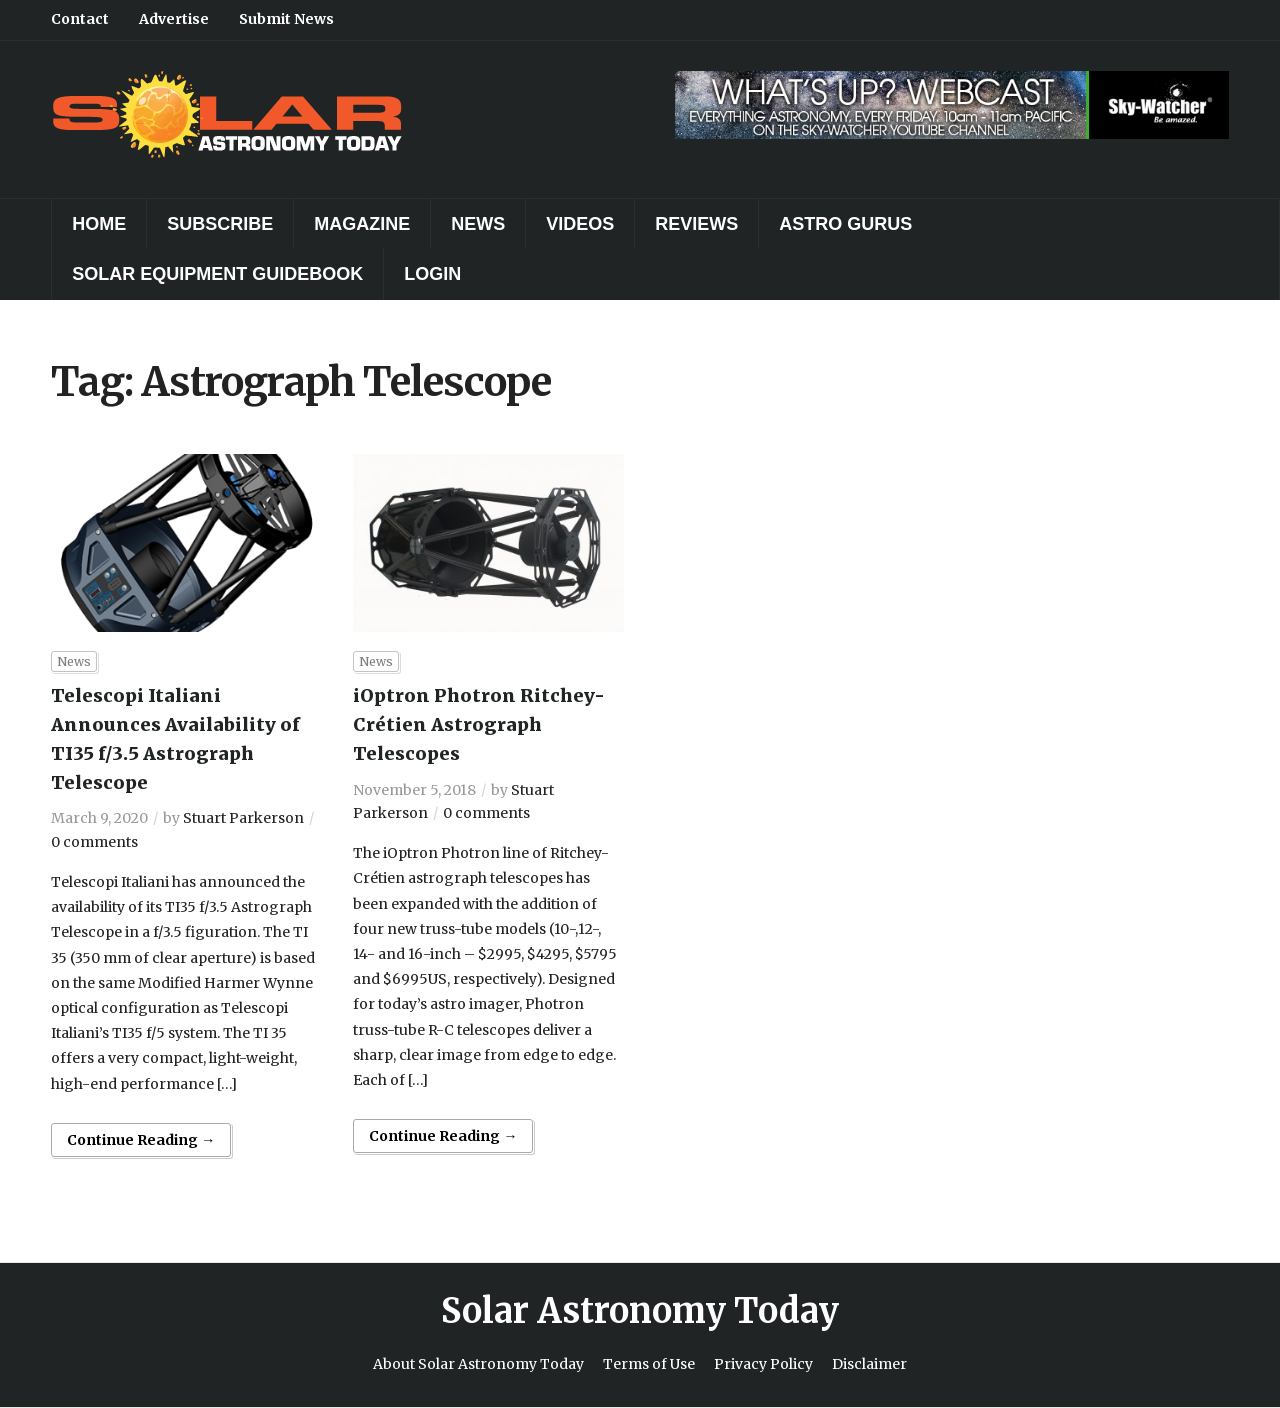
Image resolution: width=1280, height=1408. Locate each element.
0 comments (94, 842)
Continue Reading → (141, 1140)
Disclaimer (869, 1364)
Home (99, 224)
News (478, 224)
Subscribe (220, 224)
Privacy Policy (763, 1364)
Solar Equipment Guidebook (217, 274)
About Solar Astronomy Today (478, 1364)
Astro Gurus (845, 224)
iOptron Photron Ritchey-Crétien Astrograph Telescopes (479, 724)
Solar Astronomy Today (640, 1311)
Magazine (362, 224)
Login (432, 274)
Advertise (174, 19)
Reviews (696, 224)
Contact (80, 19)
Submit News (286, 19)
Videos (580, 224)
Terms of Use (649, 1364)
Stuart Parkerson (243, 818)
